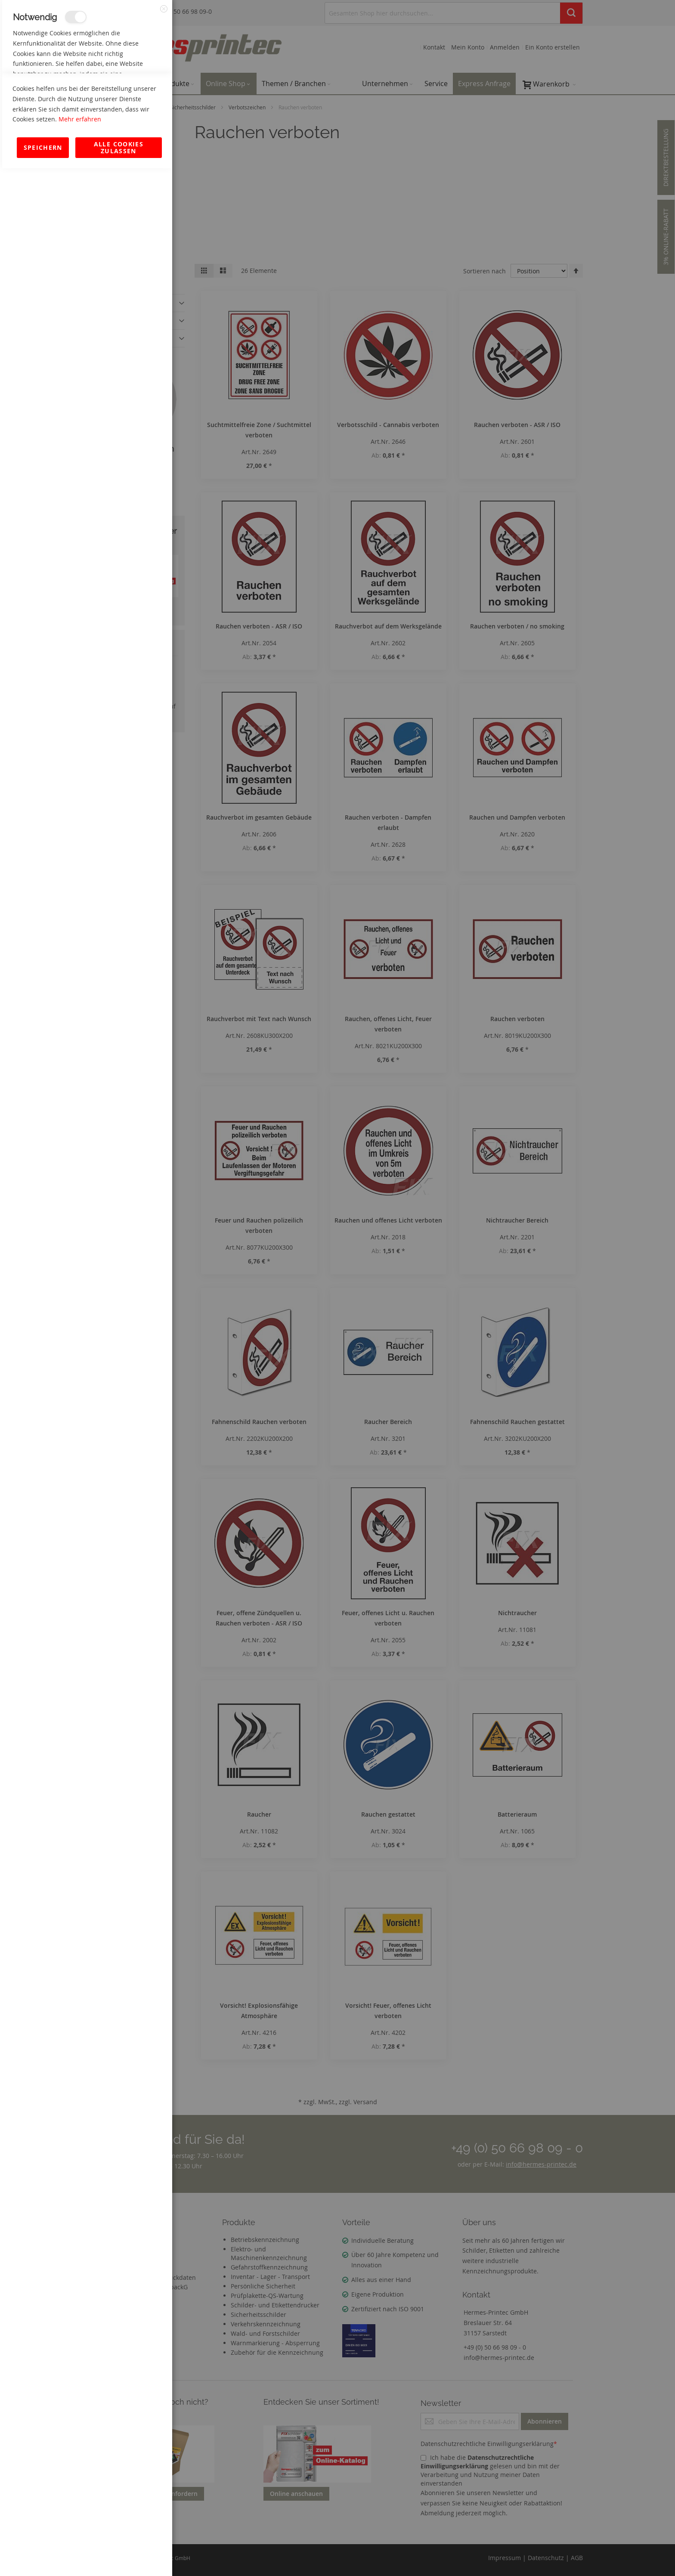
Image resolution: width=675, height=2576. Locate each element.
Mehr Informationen (134, 93)
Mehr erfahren (80, 2527)
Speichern (43, 2555)
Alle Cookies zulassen (118, 2555)
